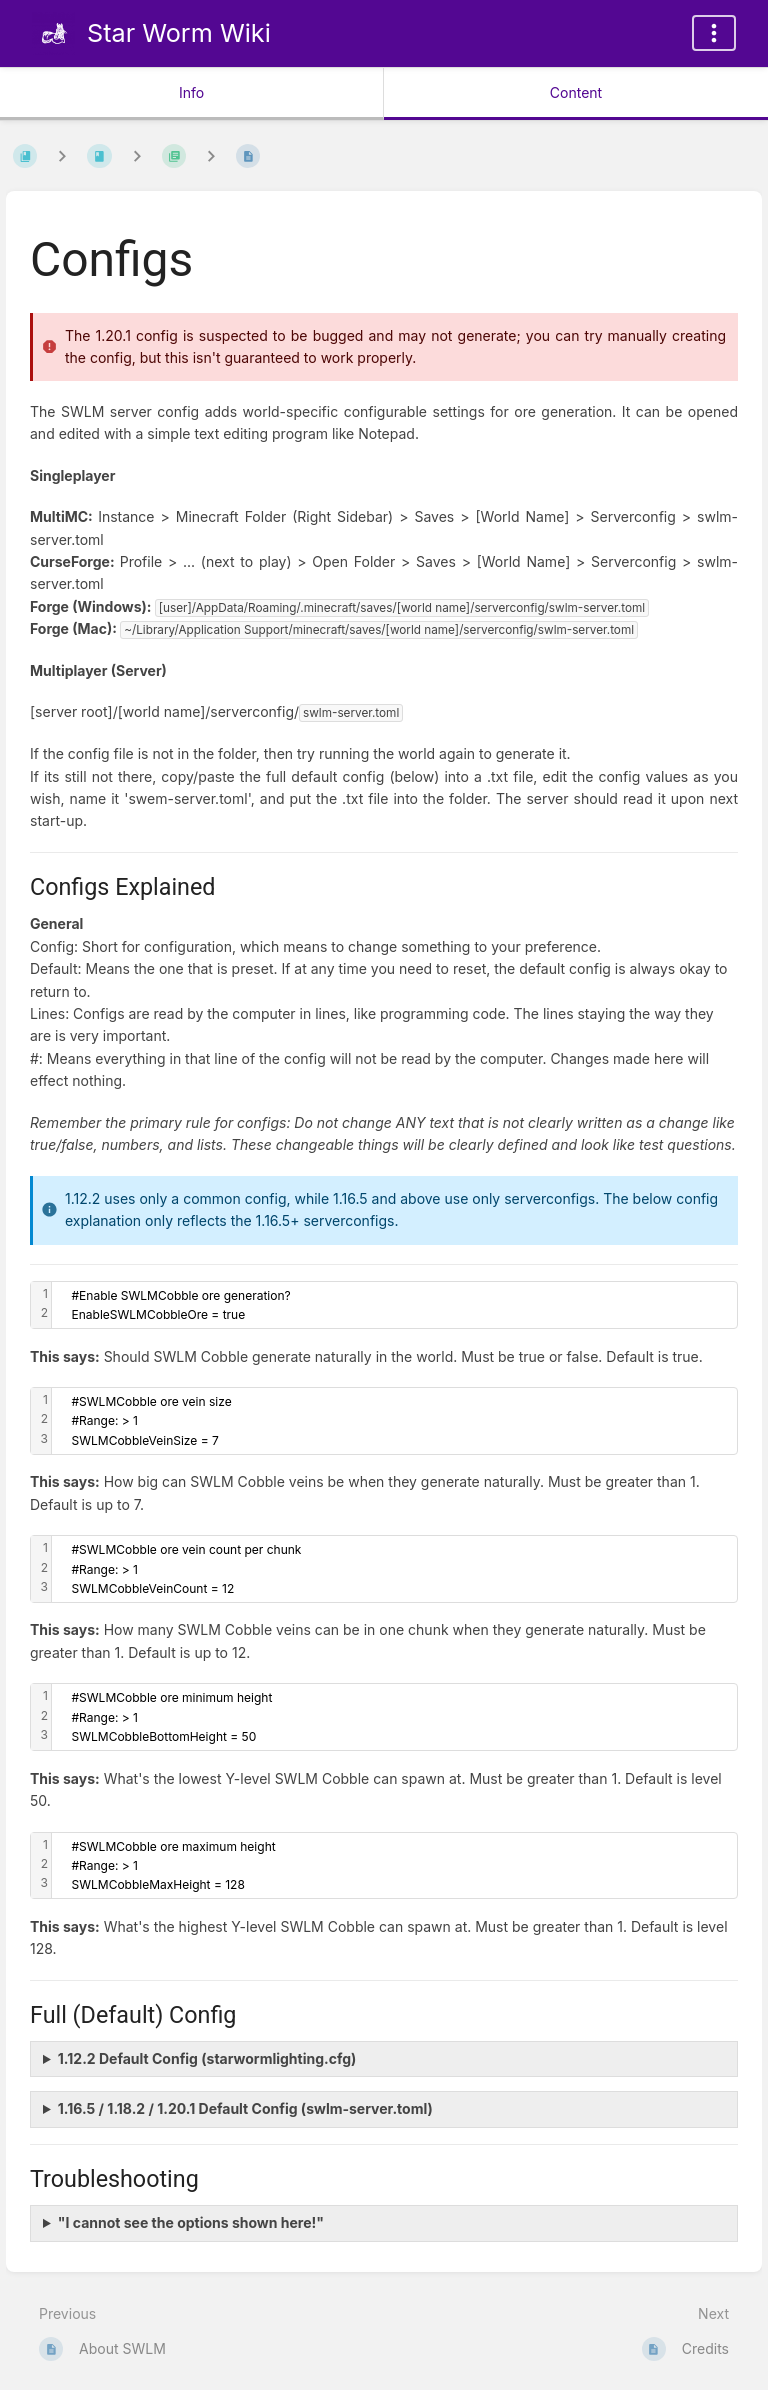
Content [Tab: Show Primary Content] (576, 92)
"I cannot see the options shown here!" (191, 2222)
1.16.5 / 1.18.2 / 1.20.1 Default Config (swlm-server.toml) (245, 2108)
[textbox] (394, 1305)
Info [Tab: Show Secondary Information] (191, 92)
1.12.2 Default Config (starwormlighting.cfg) (207, 2058)
